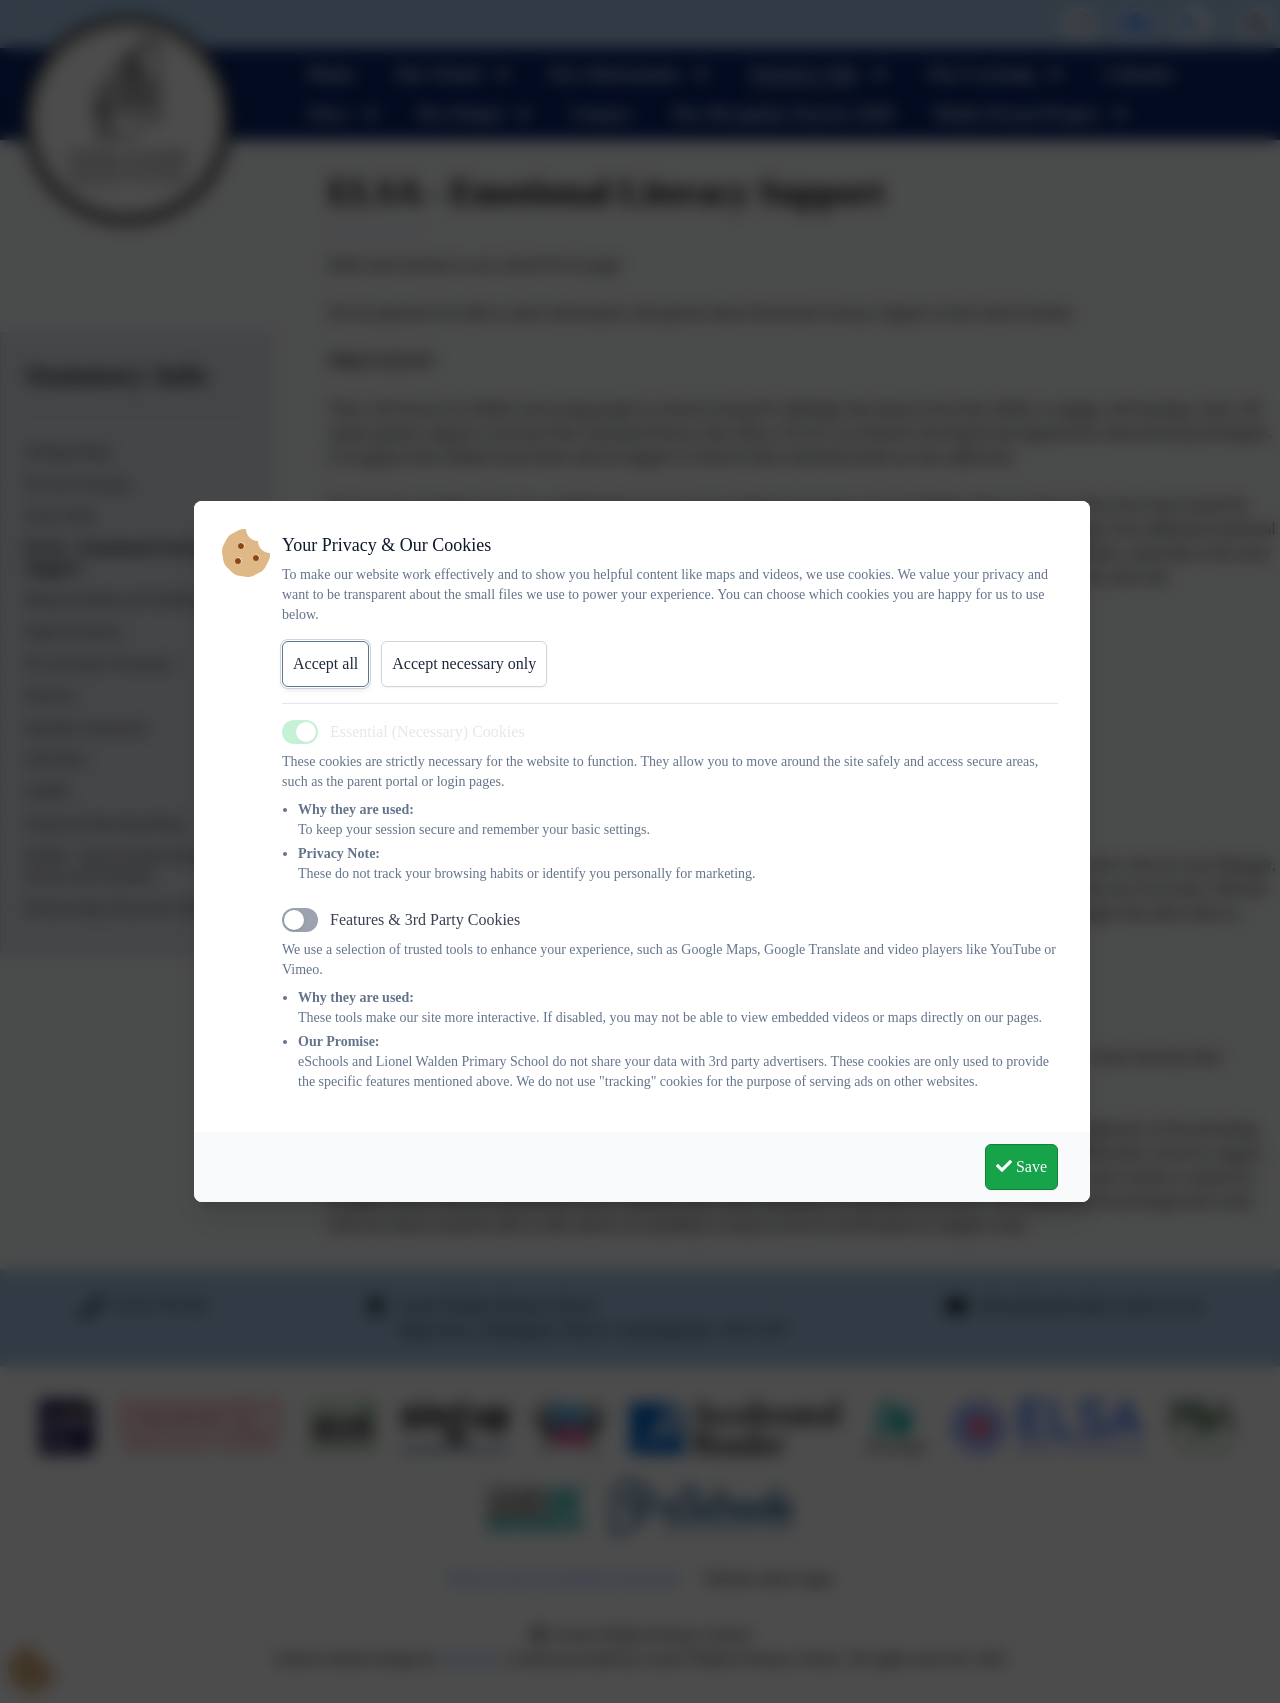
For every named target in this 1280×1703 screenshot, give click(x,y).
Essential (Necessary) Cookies (427, 731)
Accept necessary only (464, 663)
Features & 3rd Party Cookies (425, 919)
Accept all (325, 663)
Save (1021, 1166)
